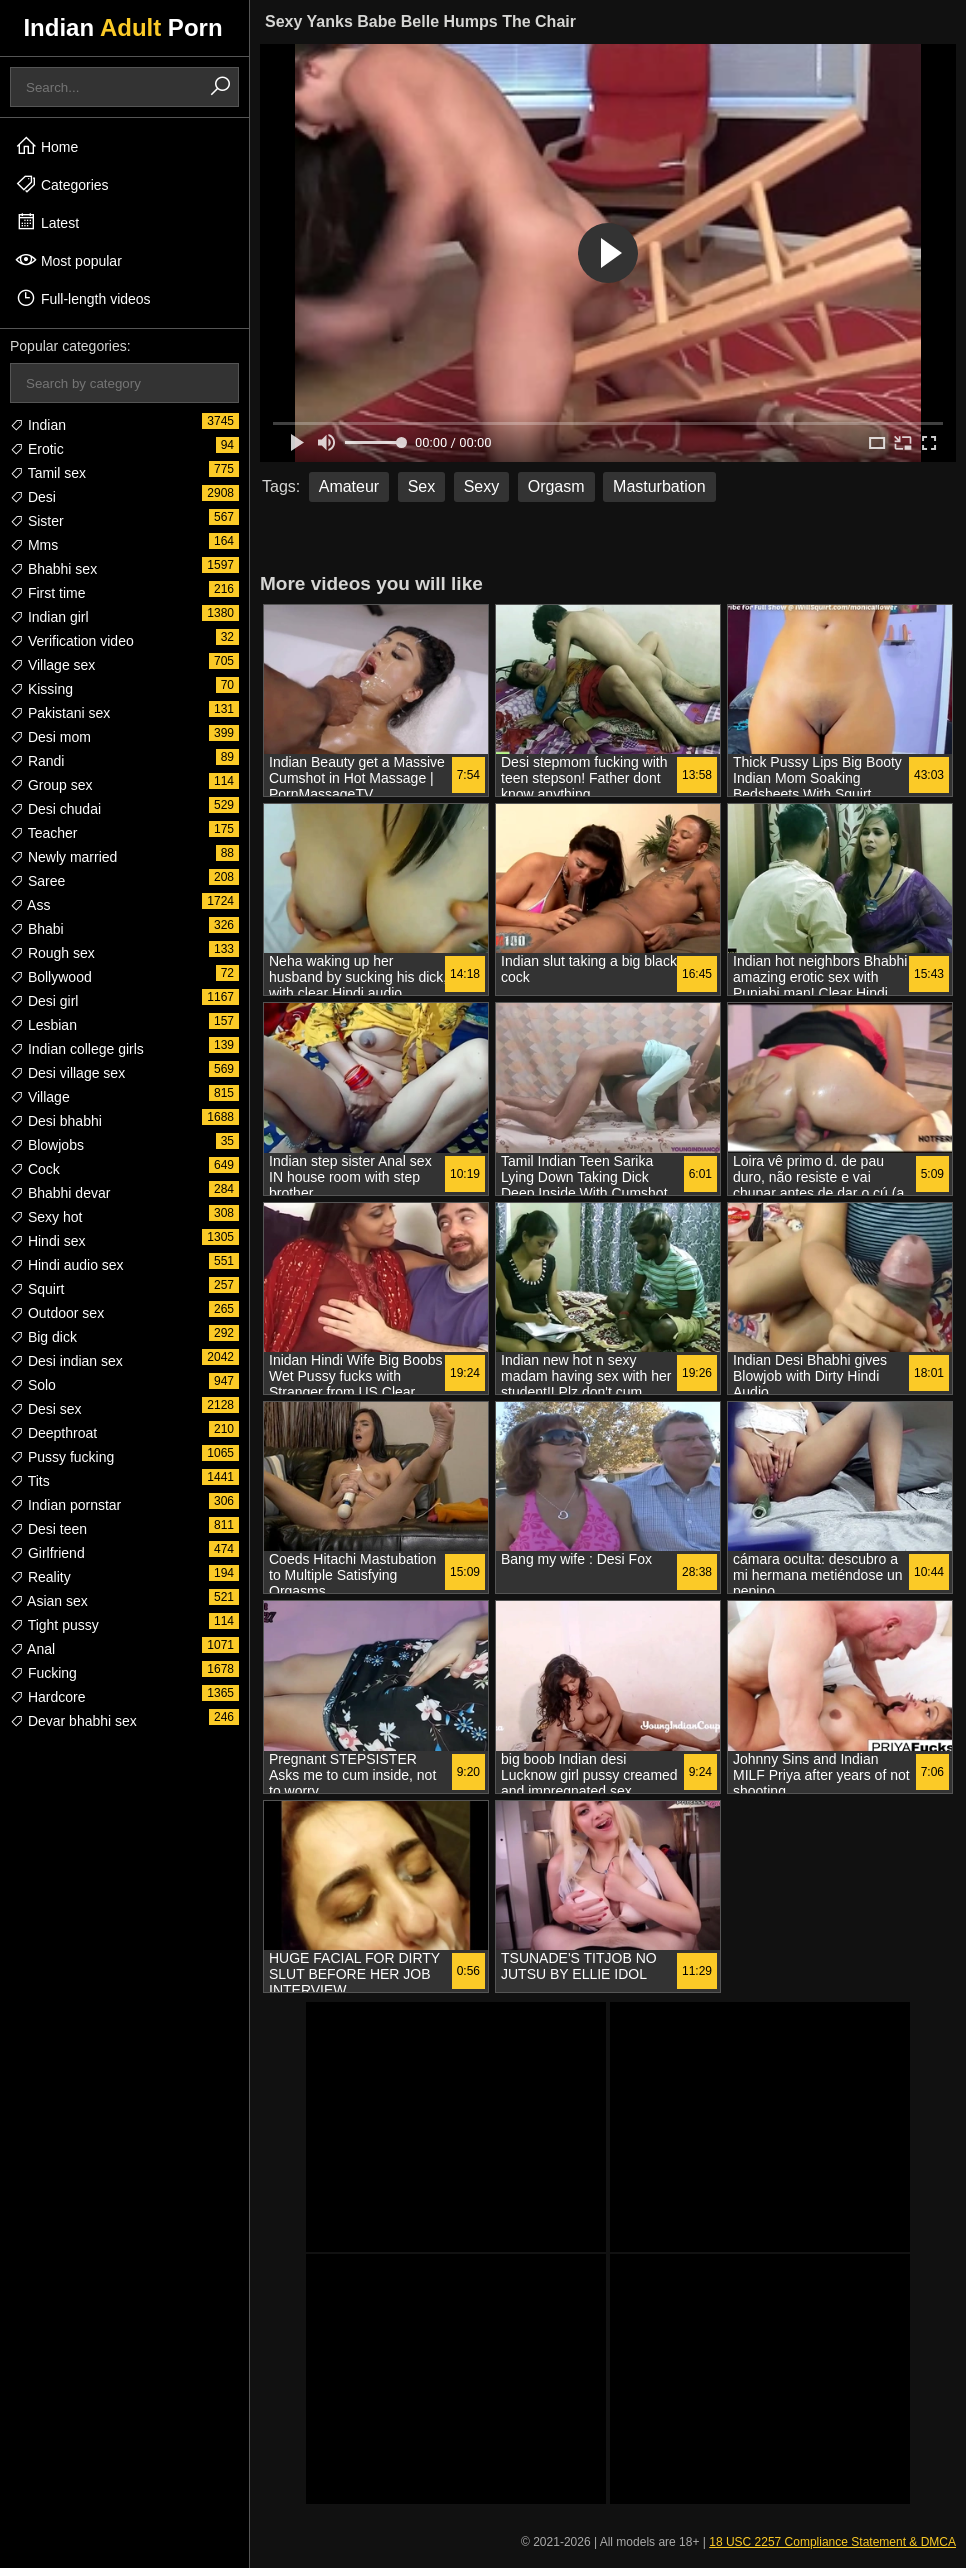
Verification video (72, 641)
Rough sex (52, 953)
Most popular (68, 260)
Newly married (63, 857)
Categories (62, 184)
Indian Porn (122, 27)
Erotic (37, 449)
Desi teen (48, 1529)
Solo (33, 1385)
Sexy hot (46, 1217)
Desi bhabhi (56, 1121)
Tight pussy (54, 1625)
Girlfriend (47, 1553)
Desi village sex (67, 1073)
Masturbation (659, 486)
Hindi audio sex (67, 1265)
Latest (47, 222)
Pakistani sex (60, 713)
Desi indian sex (66, 1361)
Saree (37, 881)
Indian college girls (77, 1049)
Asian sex (49, 1601)
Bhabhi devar (60, 1193)
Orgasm (556, 486)
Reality (40, 1577)
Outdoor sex (57, 1313)
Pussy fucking (62, 1457)
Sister (37, 521)
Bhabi (37, 929)
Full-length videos (83, 298)
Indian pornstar (65, 1505)
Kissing (41, 689)
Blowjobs (47, 1145)
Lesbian (43, 1025)
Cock (35, 1169)
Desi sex (46, 1409)
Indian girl (49, 617)
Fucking (43, 1673)
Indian (38, 425)
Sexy (482, 486)
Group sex (51, 785)
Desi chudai (55, 809)
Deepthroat (53, 1433)
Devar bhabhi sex (73, 1721)
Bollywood (51, 977)
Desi (33, 497)
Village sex (52, 665)
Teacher (43, 833)
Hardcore (47, 1697)
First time (47, 593)
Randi (37, 761)
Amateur (349, 486)
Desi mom (50, 737)
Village (40, 1097)
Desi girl (44, 1001)
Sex (422, 486)
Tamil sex (48, 473)
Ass (30, 905)
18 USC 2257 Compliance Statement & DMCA (832, 2542)
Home (46, 146)
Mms (34, 545)
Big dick (43, 1337)
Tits (30, 1481)
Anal (32, 1649)
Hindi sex (47, 1241)
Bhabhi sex (53, 569)
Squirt (37, 1289)
